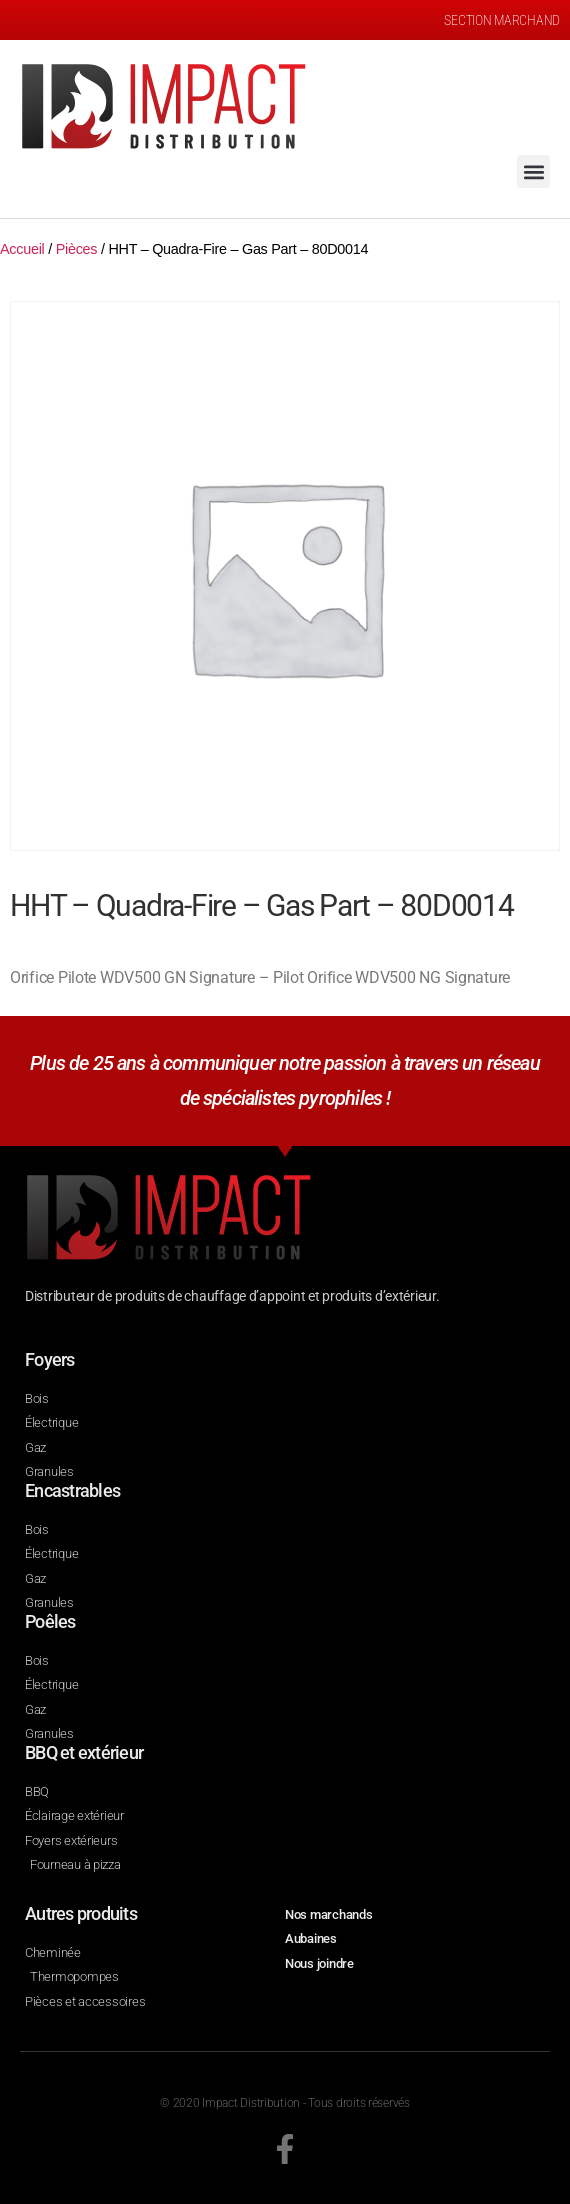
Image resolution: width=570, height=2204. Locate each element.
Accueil (22, 249)
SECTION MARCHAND (502, 20)
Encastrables (72, 1490)
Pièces (77, 249)
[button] (533, 171)
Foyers (50, 1359)
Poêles (50, 1621)
